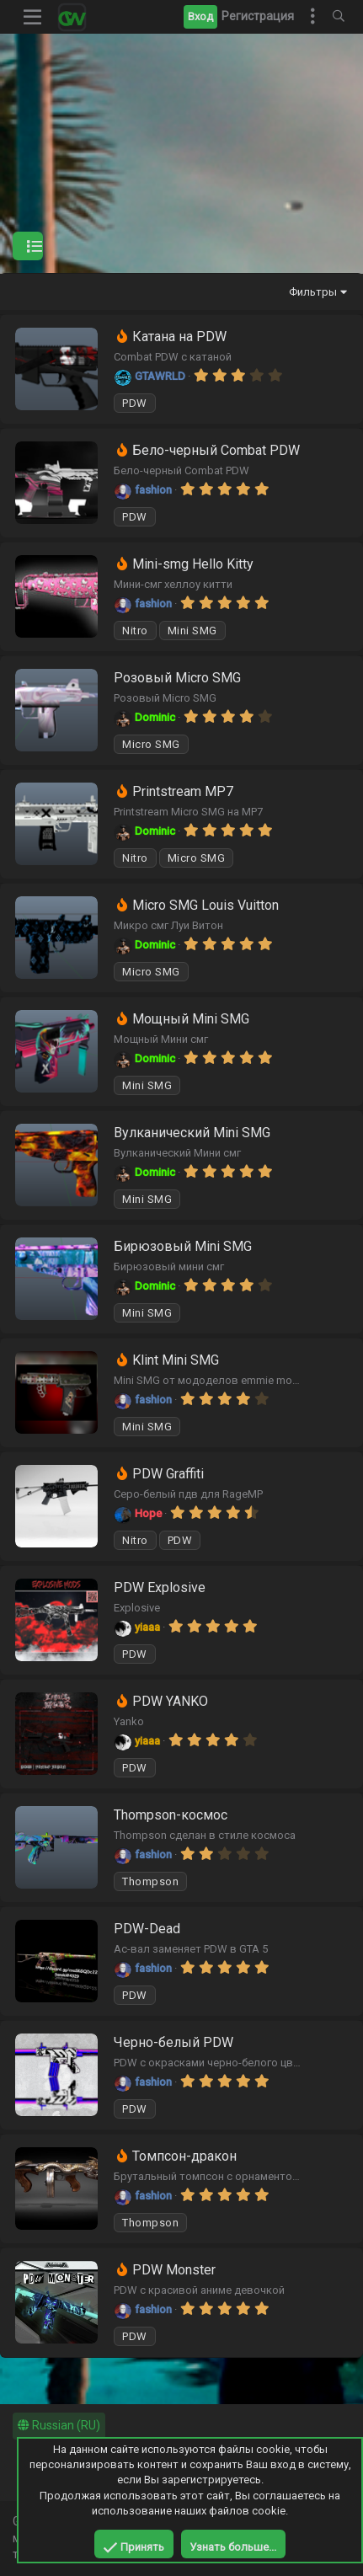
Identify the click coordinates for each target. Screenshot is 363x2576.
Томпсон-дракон (184, 2156)
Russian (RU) (59, 2425)
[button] (33, 17)
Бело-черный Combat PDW (216, 450)
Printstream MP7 (182, 791)
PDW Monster (174, 2270)
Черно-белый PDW (173, 2042)
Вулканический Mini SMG (192, 1133)
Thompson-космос (170, 1815)
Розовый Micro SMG (177, 678)
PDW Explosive (160, 1587)
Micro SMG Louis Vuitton (205, 905)
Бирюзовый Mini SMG (183, 1246)
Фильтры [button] (313, 292)
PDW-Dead (147, 1929)
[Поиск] (338, 17)
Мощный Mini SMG (190, 1019)
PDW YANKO (170, 1701)
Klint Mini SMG (175, 1360)
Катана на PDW (179, 337)
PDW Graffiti (168, 1474)
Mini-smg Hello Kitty (193, 564)
